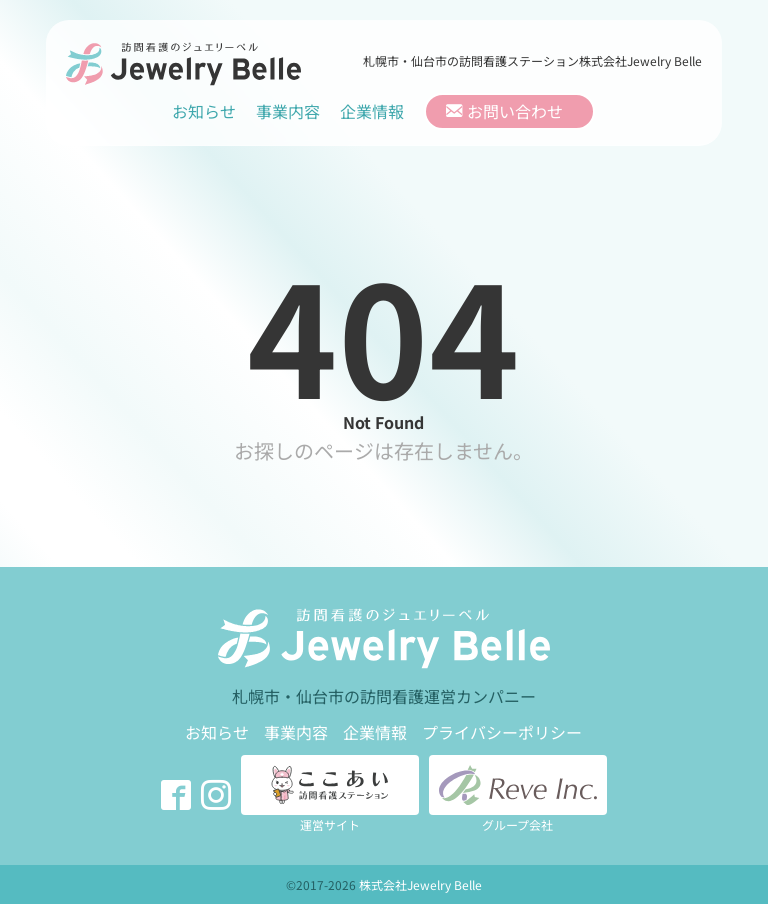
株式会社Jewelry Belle (420, 884)
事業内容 (288, 111)
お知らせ (204, 111)
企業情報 (372, 111)
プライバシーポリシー (502, 732)
